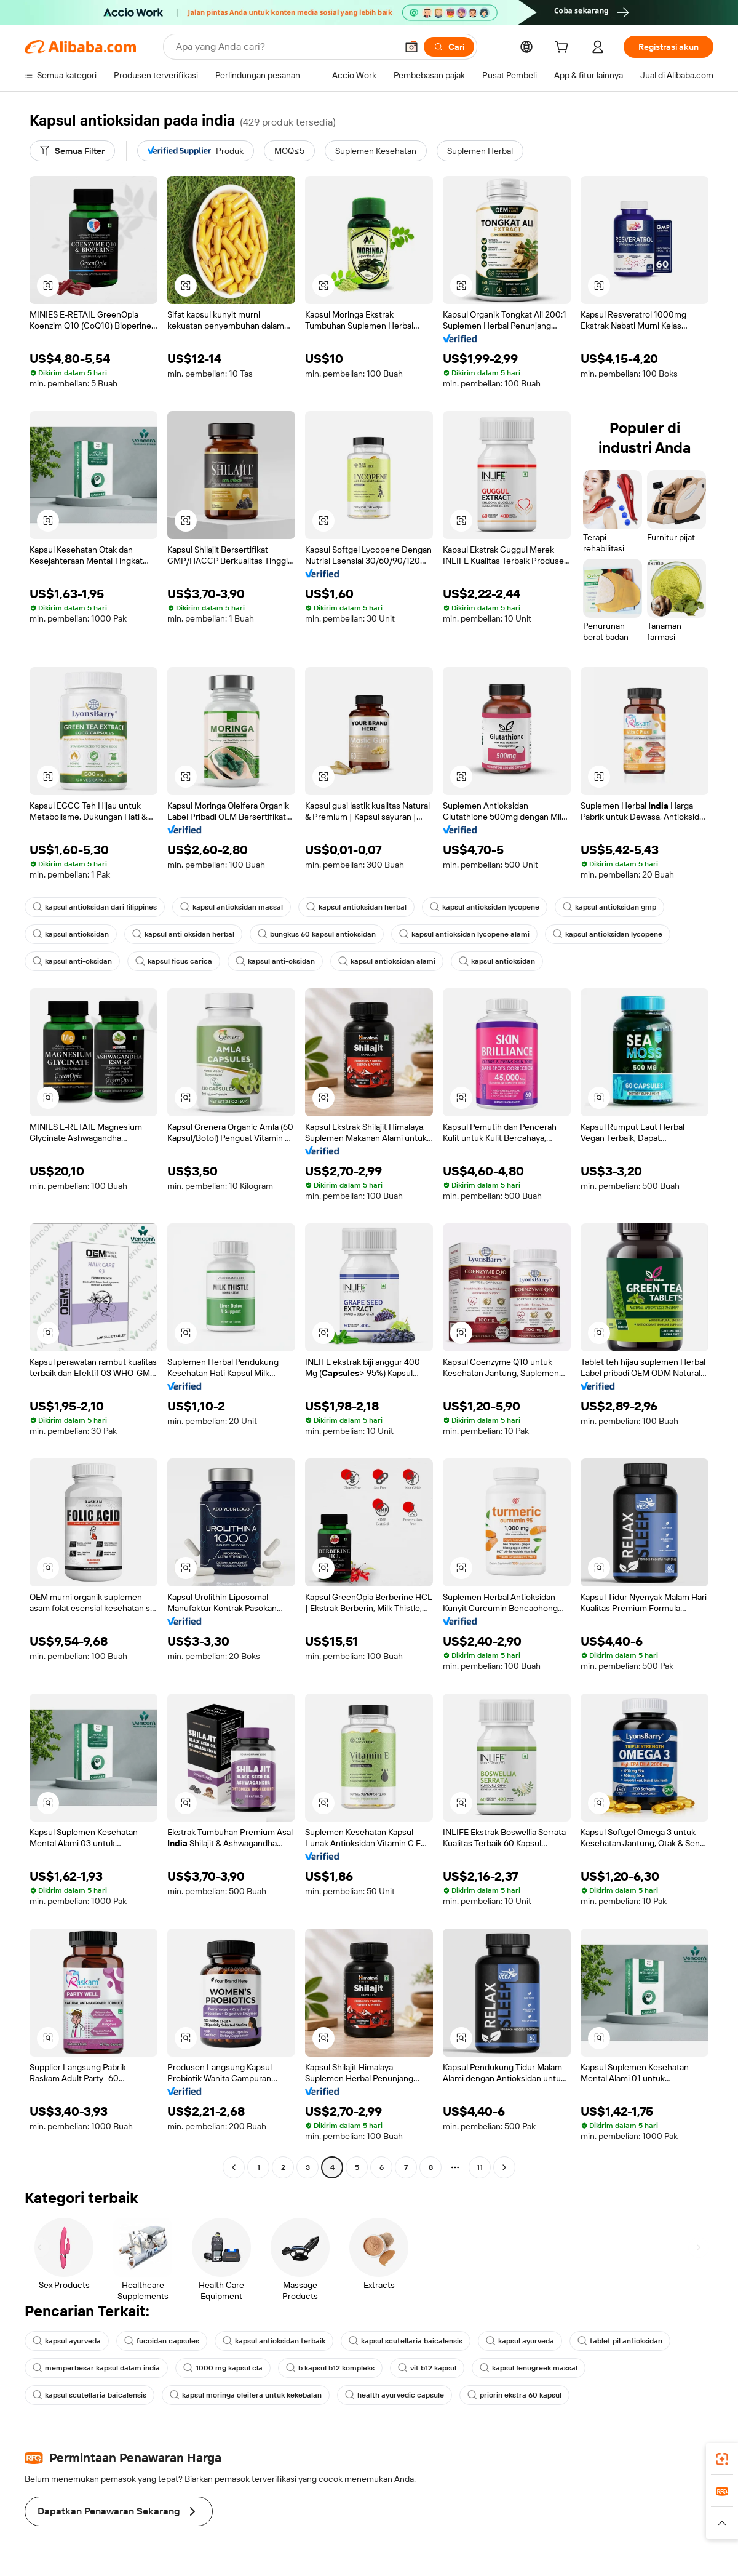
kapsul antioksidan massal (231, 907)
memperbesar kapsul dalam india (96, 2368)
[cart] (564, 49)
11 (480, 2167)
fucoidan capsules (161, 2341)
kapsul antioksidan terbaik (274, 2341)
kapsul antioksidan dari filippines (95, 907)
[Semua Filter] (72, 150)
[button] (411, 46)
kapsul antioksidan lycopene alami (464, 934)
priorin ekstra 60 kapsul (514, 2395)
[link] (722, 2459)
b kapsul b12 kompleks (330, 2368)
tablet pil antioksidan (619, 2341)
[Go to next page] (504, 2167)
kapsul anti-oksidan (72, 961)
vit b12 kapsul (427, 2368)
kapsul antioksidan (71, 934)
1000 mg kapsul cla (223, 2368)
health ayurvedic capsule (394, 2395)
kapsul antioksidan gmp (609, 907)
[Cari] (449, 47)
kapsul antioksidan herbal (356, 907)
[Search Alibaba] (285, 47)
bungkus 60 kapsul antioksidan (317, 934)
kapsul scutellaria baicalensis (405, 2341)
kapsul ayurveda (67, 2341)
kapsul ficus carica (173, 961)
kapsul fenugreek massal (528, 2368)
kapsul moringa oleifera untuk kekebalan (246, 2395)
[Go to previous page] (234, 2167)
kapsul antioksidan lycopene (484, 907)
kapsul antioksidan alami (386, 961)
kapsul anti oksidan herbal (183, 934)
